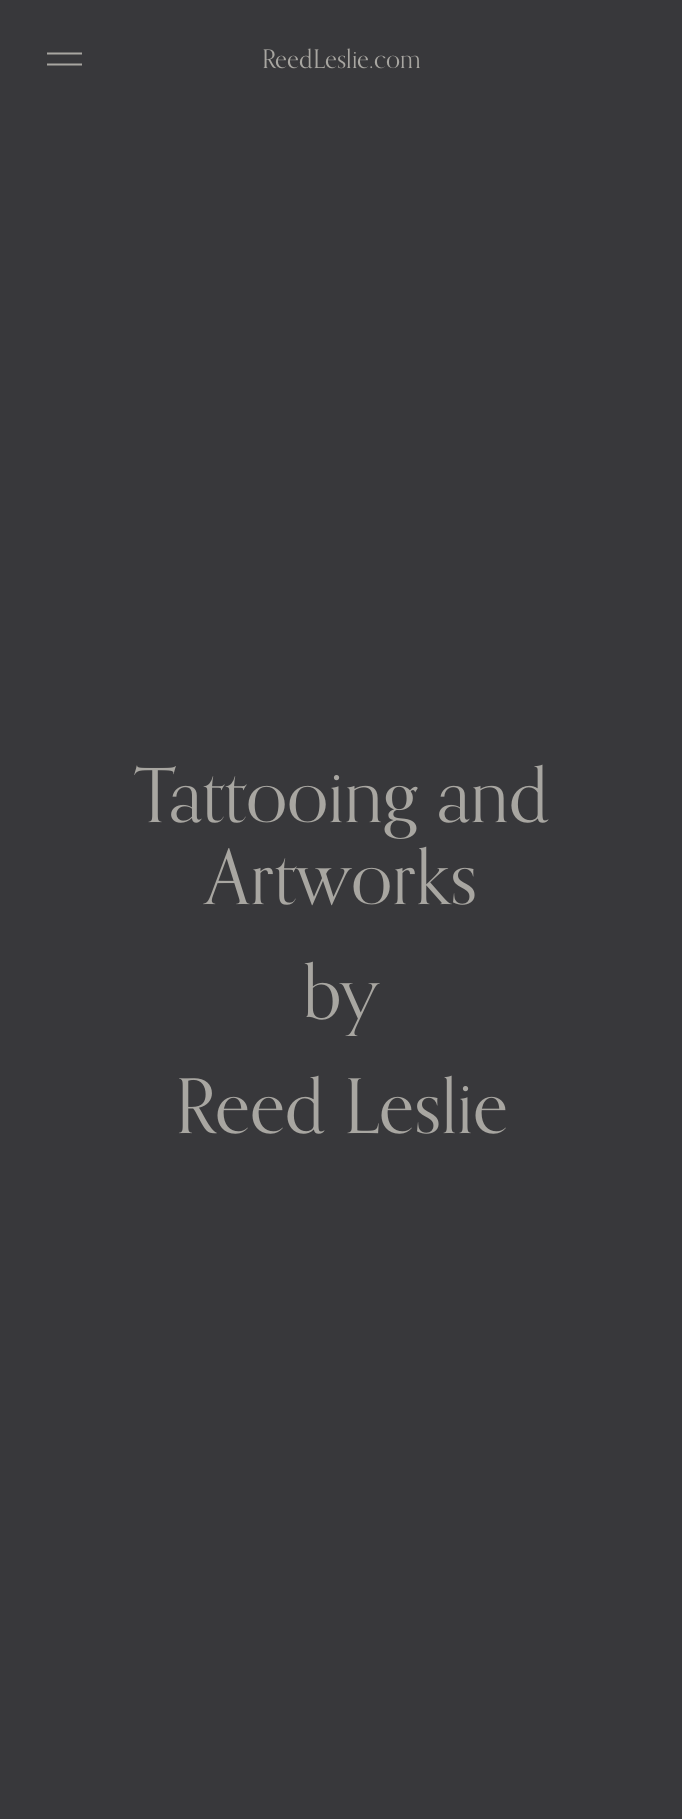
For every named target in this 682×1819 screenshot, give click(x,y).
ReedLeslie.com (341, 58)
